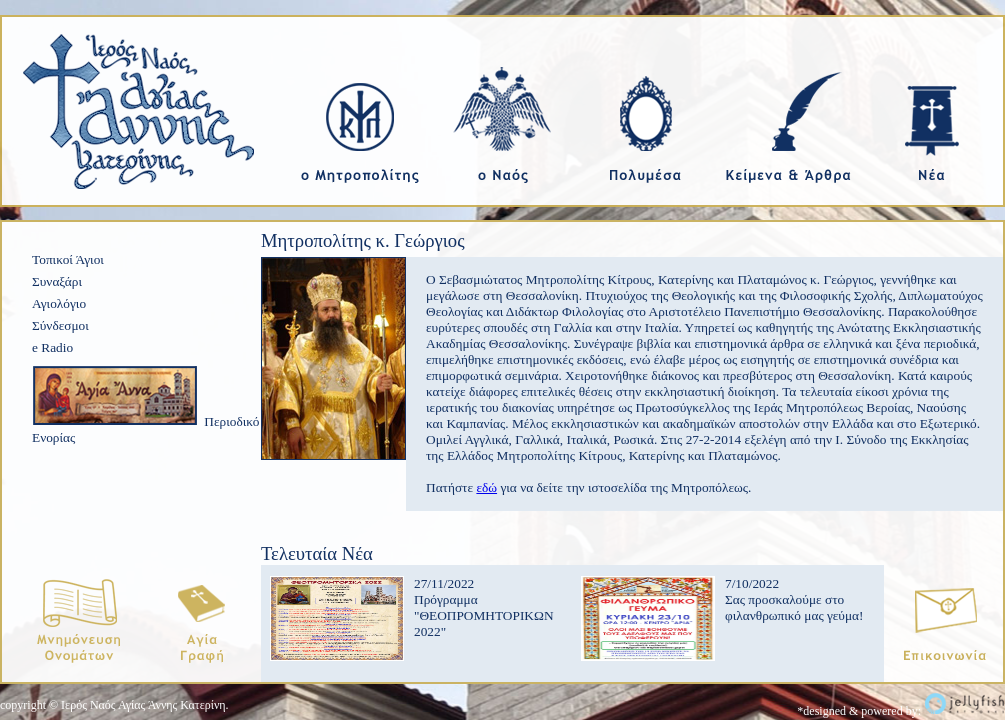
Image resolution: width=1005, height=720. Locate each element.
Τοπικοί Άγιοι (68, 259)
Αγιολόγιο (59, 303)
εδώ (486, 487)
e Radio (52, 347)
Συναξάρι (57, 281)
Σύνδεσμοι (60, 325)
